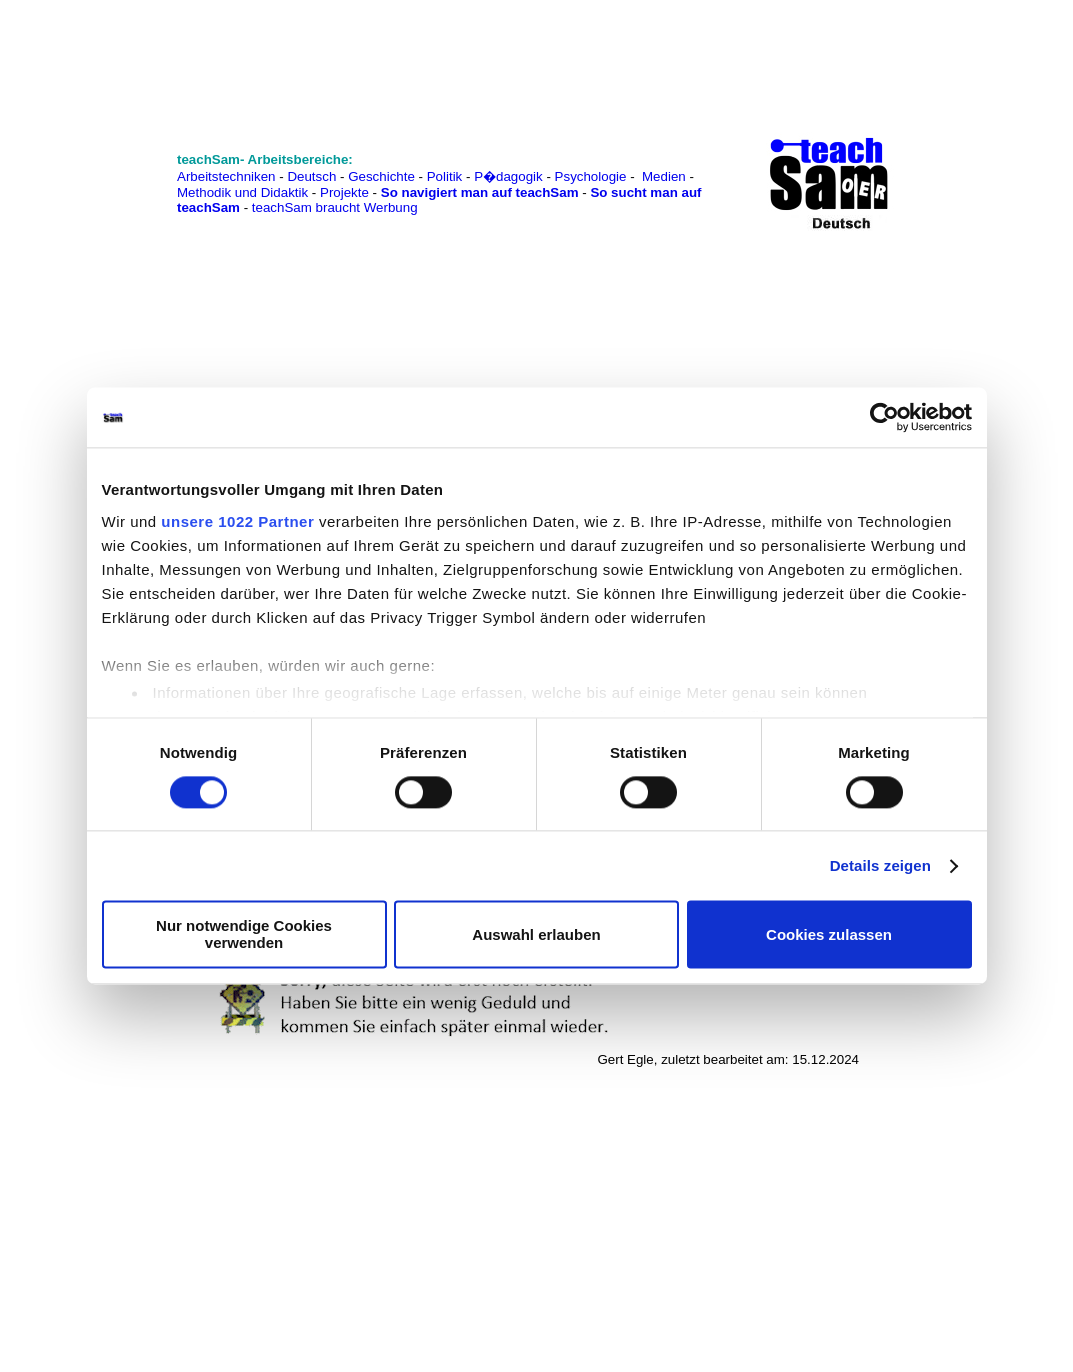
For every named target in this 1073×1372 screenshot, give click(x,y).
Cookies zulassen (829, 934)
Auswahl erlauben (536, 934)
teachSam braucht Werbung (335, 207)
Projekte (344, 192)
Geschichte (381, 176)
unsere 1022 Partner (237, 521)
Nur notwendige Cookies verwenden (244, 935)
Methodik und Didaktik (244, 192)
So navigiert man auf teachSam (480, 192)
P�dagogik (508, 176)
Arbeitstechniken (226, 176)
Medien (664, 176)
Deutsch (311, 176)
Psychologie (591, 176)
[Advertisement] (103, 60)
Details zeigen (880, 865)
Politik (445, 176)
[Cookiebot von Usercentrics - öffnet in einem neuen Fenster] (884, 417)
